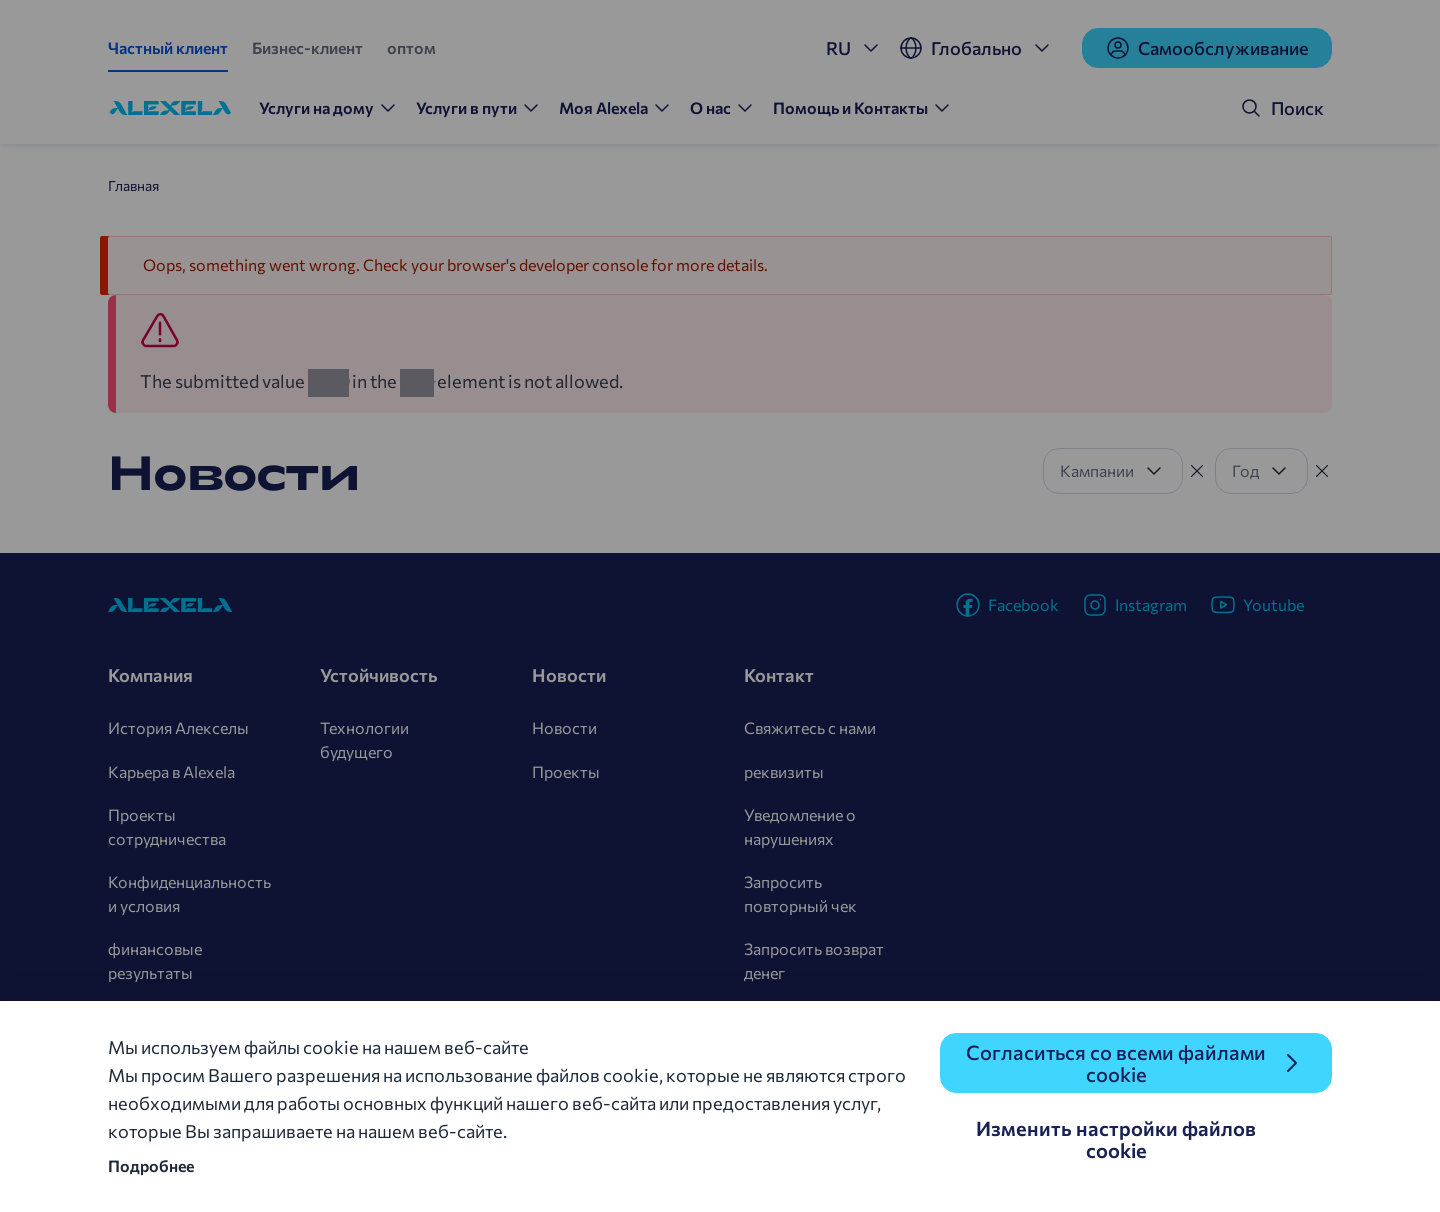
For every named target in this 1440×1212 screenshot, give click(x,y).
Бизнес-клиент (307, 47)
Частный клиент (168, 47)
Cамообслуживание (1207, 48)
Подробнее (151, 1165)
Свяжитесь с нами (810, 727)
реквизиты (784, 771)
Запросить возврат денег (814, 960)
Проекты (566, 771)
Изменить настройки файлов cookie (1116, 1139)
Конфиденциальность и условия (189, 893)
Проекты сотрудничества (167, 826)
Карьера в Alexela (171, 771)
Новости (564, 727)
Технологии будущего (364, 739)
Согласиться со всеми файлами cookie (1116, 1063)
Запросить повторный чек (800, 893)
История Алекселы (178, 727)
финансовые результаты (155, 960)
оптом (411, 47)
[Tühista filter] (1197, 471)
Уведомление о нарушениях (800, 826)
